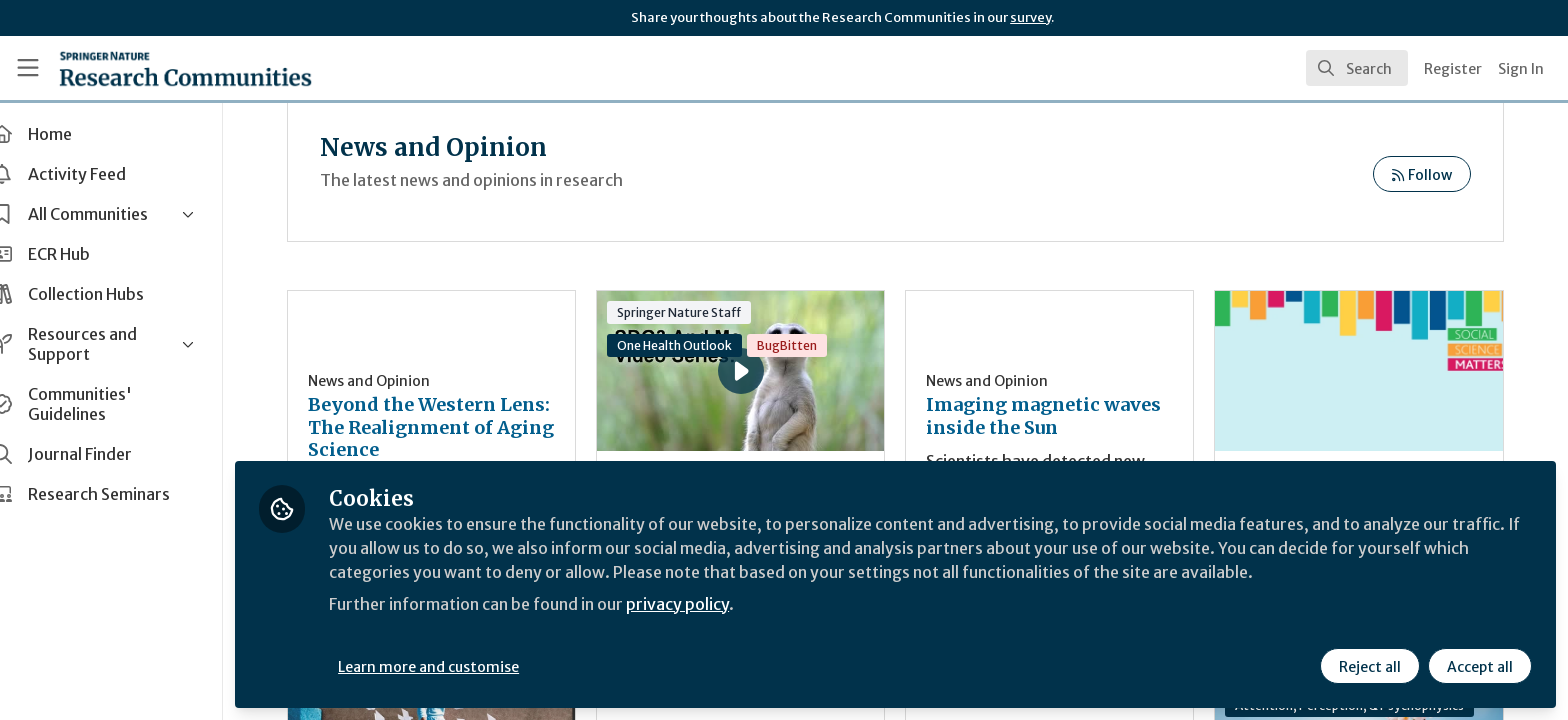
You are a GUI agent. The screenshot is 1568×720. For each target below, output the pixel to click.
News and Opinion (402, 381)
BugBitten (812, 345)
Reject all (1370, 667)
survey (1030, 17)
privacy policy (712, 604)
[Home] (185, 68)
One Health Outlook (699, 345)
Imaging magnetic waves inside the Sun (1060, 416)
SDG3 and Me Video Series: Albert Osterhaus (704, 344)
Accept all (1480, 667)
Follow (1422, 175)
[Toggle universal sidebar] (28, 68)
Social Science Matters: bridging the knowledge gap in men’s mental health (1363, 371)
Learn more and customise (461, 667)
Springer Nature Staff (704, 312)
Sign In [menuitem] (1521, 69)
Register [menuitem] (1453, 69)
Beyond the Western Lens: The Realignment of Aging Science (460, 427)
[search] (1357, 68)
